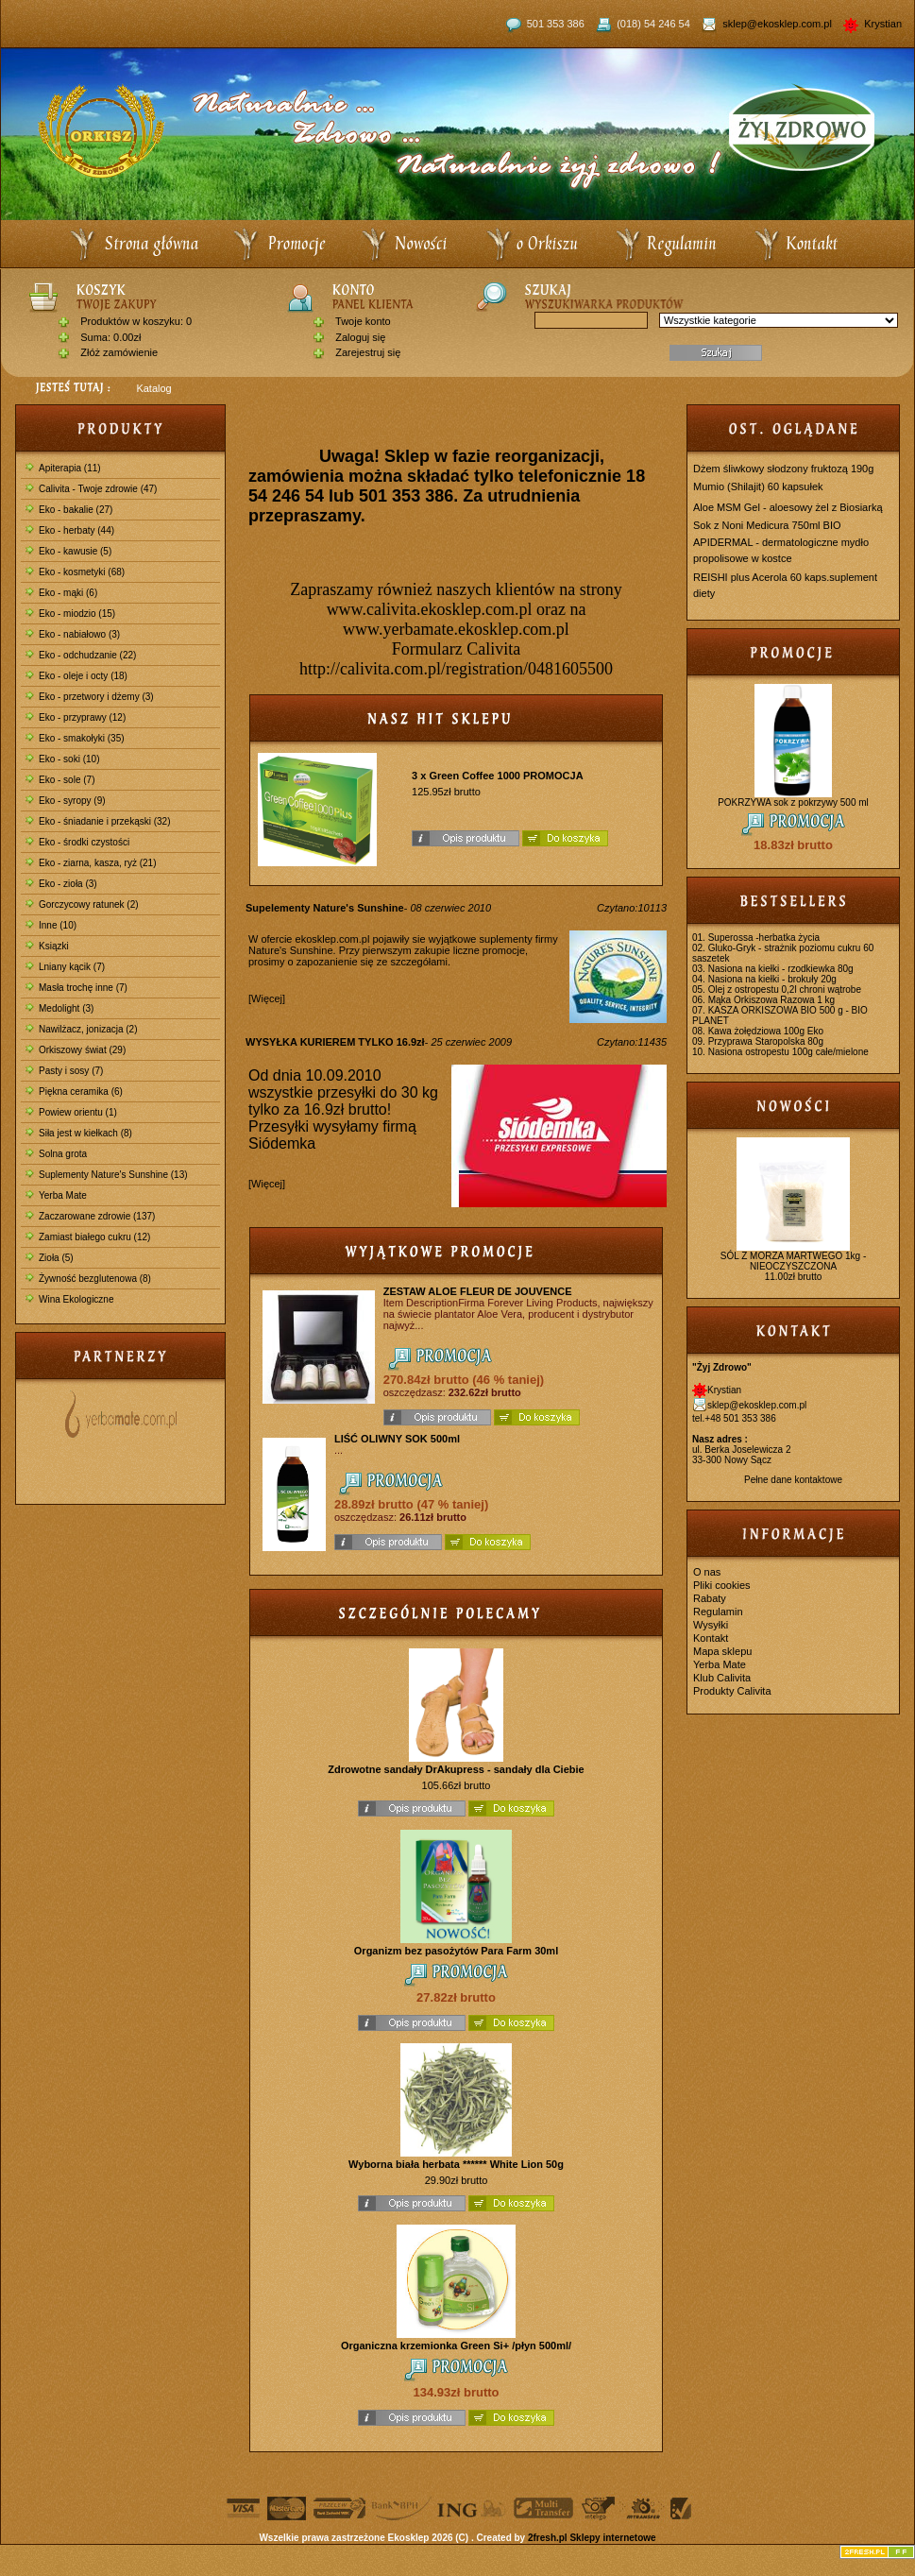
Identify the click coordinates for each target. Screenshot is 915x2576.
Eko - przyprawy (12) (75, 717)
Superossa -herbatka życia (764, 937)
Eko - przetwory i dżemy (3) (89, 696)
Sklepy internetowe (612, 2538)
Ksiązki (47, 946)
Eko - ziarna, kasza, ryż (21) (90, 863)
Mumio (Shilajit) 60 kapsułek (758, 486)
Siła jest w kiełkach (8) (78, 1133)
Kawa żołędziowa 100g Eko (765, 1031)
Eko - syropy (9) (65, 800)
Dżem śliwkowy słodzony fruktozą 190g (783, 468)
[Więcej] (266, 998)
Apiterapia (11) (63, 468)
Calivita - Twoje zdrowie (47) (91, 489)
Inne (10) (50, 925)
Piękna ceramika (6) (74, 1091)
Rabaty (709, 1598)
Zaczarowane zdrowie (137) (90, 1216)
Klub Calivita (722, 1677)
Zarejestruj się (367, 352)
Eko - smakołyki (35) (75, 738)
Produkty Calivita (732, 1691)
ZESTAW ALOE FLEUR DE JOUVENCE (477, 1291)
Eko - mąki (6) (61, 593)
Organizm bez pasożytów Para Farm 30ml (456, 1950)
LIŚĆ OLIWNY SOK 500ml (397, 1438)
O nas (706, 1572)
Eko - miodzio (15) (70, 613)
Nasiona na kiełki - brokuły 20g (772, 979)
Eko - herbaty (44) (69, 530)
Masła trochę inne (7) (76, 987)
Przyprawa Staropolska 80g (765, 1041)
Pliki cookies (722, 1585)
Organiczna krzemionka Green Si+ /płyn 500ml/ (456, 2345)
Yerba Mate (56, 1195)
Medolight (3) (59, 1008)
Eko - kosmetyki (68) (75, 572)
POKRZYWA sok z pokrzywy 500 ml (793, 802)
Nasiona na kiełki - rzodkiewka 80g (781, 969)
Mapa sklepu (722, 1651)
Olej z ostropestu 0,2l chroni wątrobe (784, 989)
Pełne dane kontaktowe (793, 1480)
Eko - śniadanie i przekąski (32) (98, 821)
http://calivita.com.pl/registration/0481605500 (456, 668)
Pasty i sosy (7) (64, 1071)
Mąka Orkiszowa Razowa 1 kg (772, 1000)
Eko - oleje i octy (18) (76, 676)
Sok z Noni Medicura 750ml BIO (767, 525)
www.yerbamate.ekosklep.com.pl (456, 629)
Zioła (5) (49, 1258)
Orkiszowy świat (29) (75, 1050)
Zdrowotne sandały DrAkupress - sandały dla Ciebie (456, 1769)
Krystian (881, 23)
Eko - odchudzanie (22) (80, 655)
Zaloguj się (360, 337)
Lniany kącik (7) (65, 967)
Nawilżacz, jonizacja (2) (81, 1029)
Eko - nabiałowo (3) (72, 634)
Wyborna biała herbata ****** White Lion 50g (456, 2164)
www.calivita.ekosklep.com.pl (430, 609)
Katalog (153, 388)
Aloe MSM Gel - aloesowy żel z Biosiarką (788, 507)
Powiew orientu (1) (71, 1112)
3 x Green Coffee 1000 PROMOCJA (498, 775)
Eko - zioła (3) (61, 884)
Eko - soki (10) (62, 759)
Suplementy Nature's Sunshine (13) (106, 1174)
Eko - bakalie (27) (68, 509)
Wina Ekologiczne (69, 1299)
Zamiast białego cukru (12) (87, 1237)
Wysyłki (710, 1624)
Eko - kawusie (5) (68, 551)
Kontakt (710, 1638)
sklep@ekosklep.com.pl (778, 23)
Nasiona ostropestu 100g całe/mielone (788, 1052)
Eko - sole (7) (59, 780)
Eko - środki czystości (77, 842)
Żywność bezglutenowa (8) (88, 1278)
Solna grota (56, 1154)
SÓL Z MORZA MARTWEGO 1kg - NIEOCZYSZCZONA (793, 1261)
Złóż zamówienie (119, 352)
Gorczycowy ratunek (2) (82, 904)
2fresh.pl (548, 2538)
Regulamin (718, 1611)
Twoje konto (363, 321)
